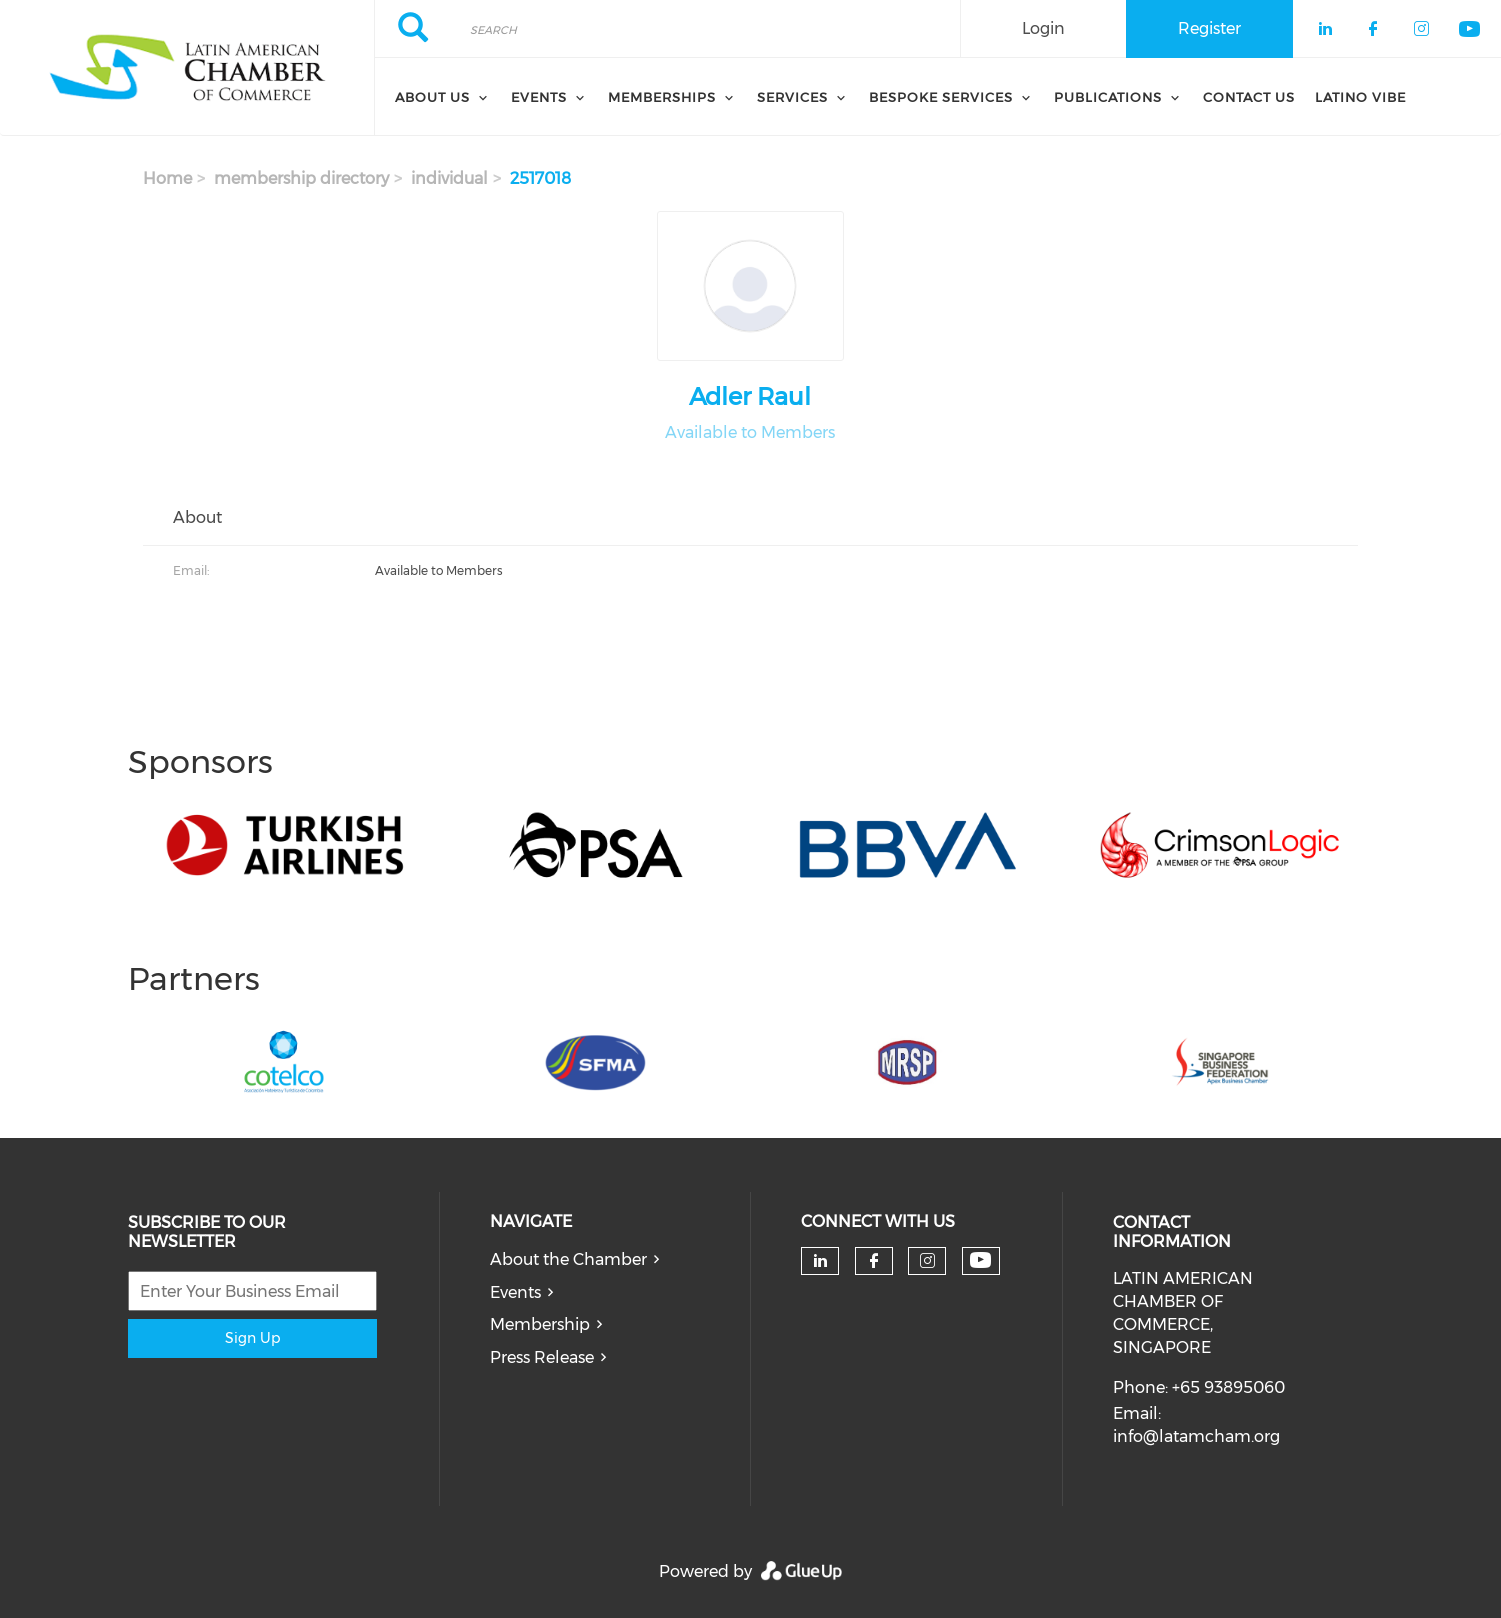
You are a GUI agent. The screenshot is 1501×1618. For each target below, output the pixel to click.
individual (449, 178)
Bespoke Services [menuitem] (941, 97)
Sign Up (252, 1338)
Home (167, 178)
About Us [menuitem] (432, 97)
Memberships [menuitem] (662, 97)
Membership (540, 1324)
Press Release (542, 1357)
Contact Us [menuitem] (1249, 97)
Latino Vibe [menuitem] (1360, 97)
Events (515, 1292)
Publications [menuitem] (1108, 97)
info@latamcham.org (1196, 1436)
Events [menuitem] (539, 97)
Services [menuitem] (792, 97)
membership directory (301, 178)
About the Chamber (568, 1259)
